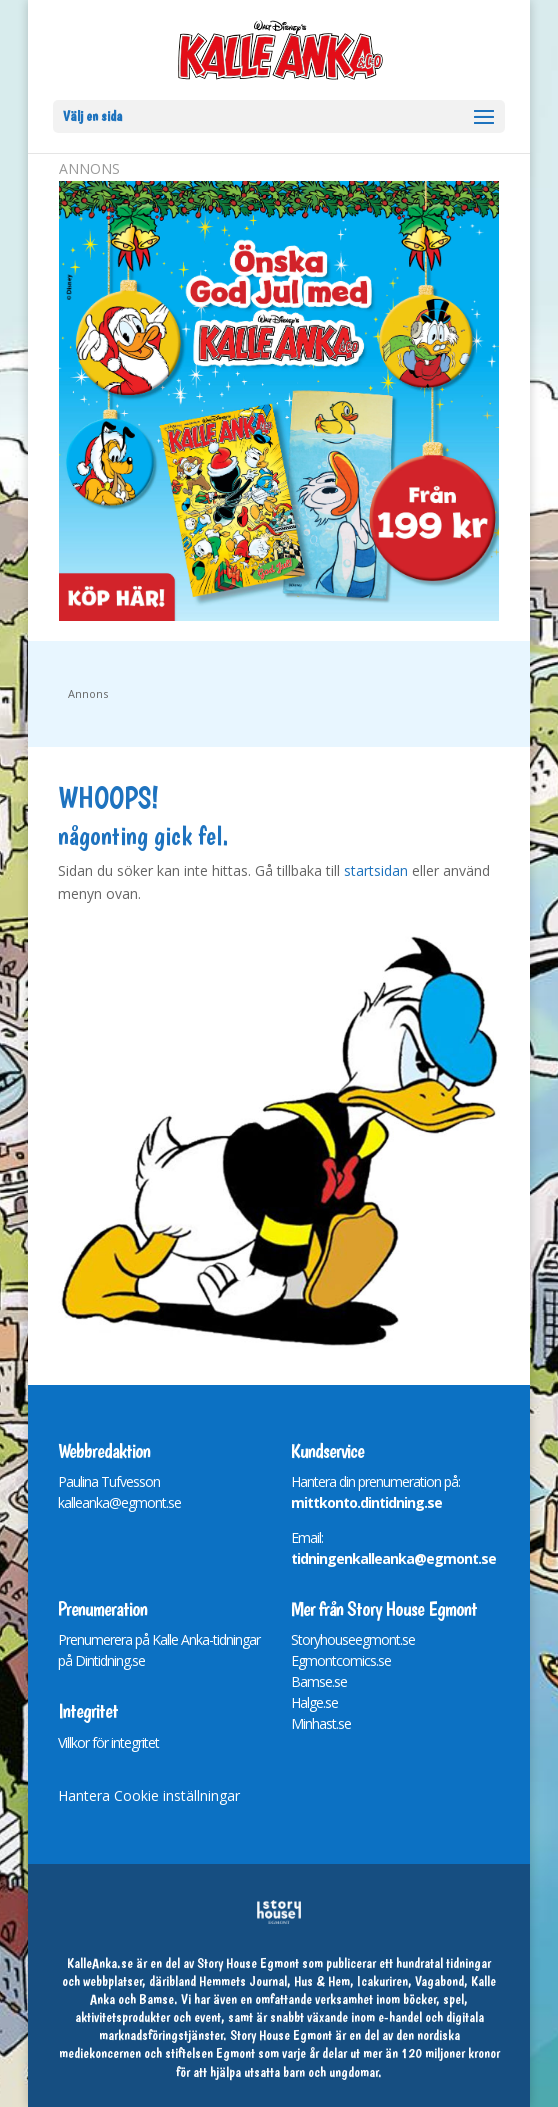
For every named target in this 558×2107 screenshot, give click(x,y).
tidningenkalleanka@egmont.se (393, 1558)
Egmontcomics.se (341, 1660)
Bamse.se (319, 1681)
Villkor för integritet (108, 1742)
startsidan (376, 870)
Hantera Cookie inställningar (149, 1795)
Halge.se (314, 1702)
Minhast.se (321, 1723)
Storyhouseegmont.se (353, 1639)
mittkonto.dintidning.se (366, 1502)
